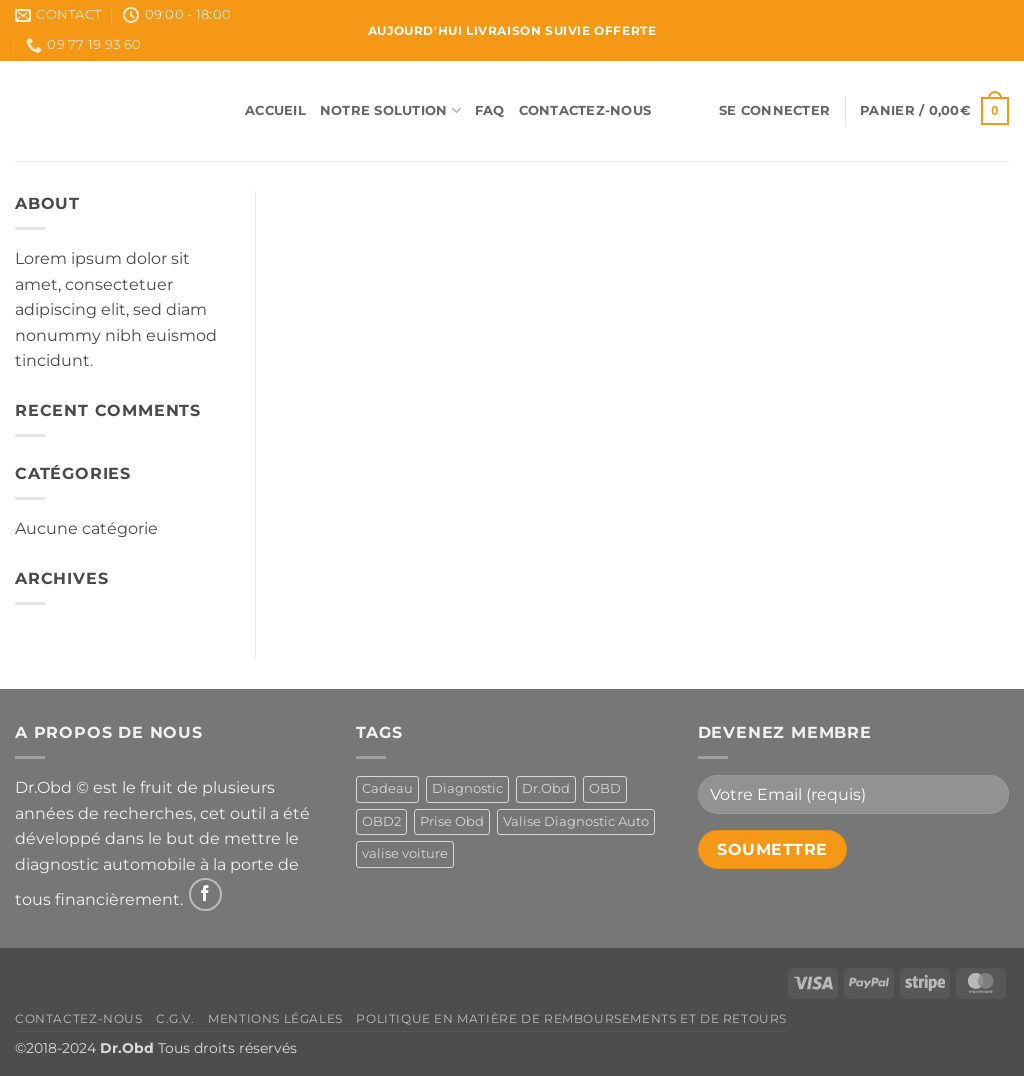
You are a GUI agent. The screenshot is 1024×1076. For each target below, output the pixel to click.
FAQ (490, 110)
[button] (774, 111)
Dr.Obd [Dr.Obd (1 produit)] (546, 788)
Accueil (275, 110)
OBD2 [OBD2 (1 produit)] (381, 821)
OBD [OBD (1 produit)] (605, 788)
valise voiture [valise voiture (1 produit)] (405, 853)
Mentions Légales (275, 1018)
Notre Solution (390, 110)
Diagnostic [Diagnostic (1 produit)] (467, 788)
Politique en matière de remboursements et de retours (571, 1018)
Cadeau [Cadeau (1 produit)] (387, 788)
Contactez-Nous (585, 110)
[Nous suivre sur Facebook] (205, 894)
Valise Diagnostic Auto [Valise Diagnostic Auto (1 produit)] (576, 821)
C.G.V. (175, 1018)
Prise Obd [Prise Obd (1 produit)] (452, 821)
